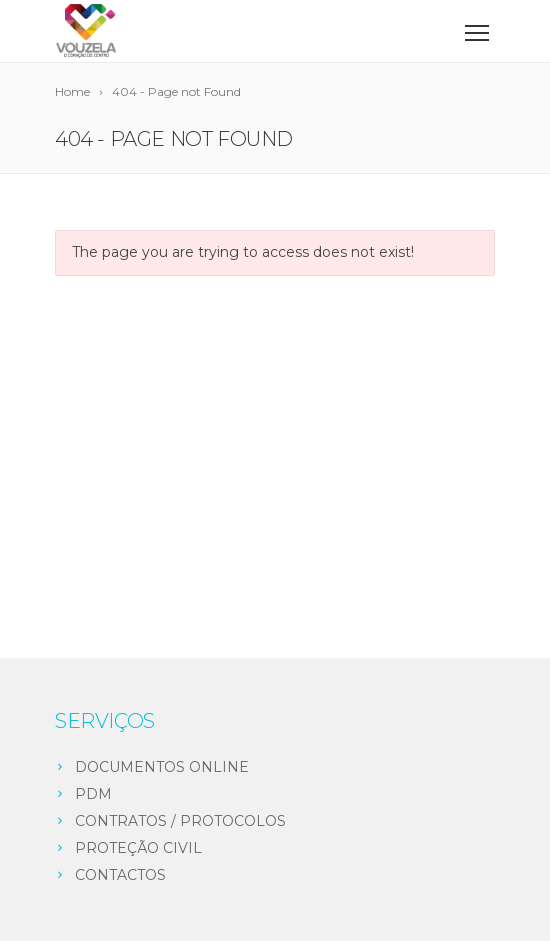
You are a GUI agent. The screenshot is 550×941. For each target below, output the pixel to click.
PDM (93, 794)
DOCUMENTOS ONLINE (162, 767)
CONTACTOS (120, 875)
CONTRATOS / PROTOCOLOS (180, 821)
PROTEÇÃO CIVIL (138, 848)
